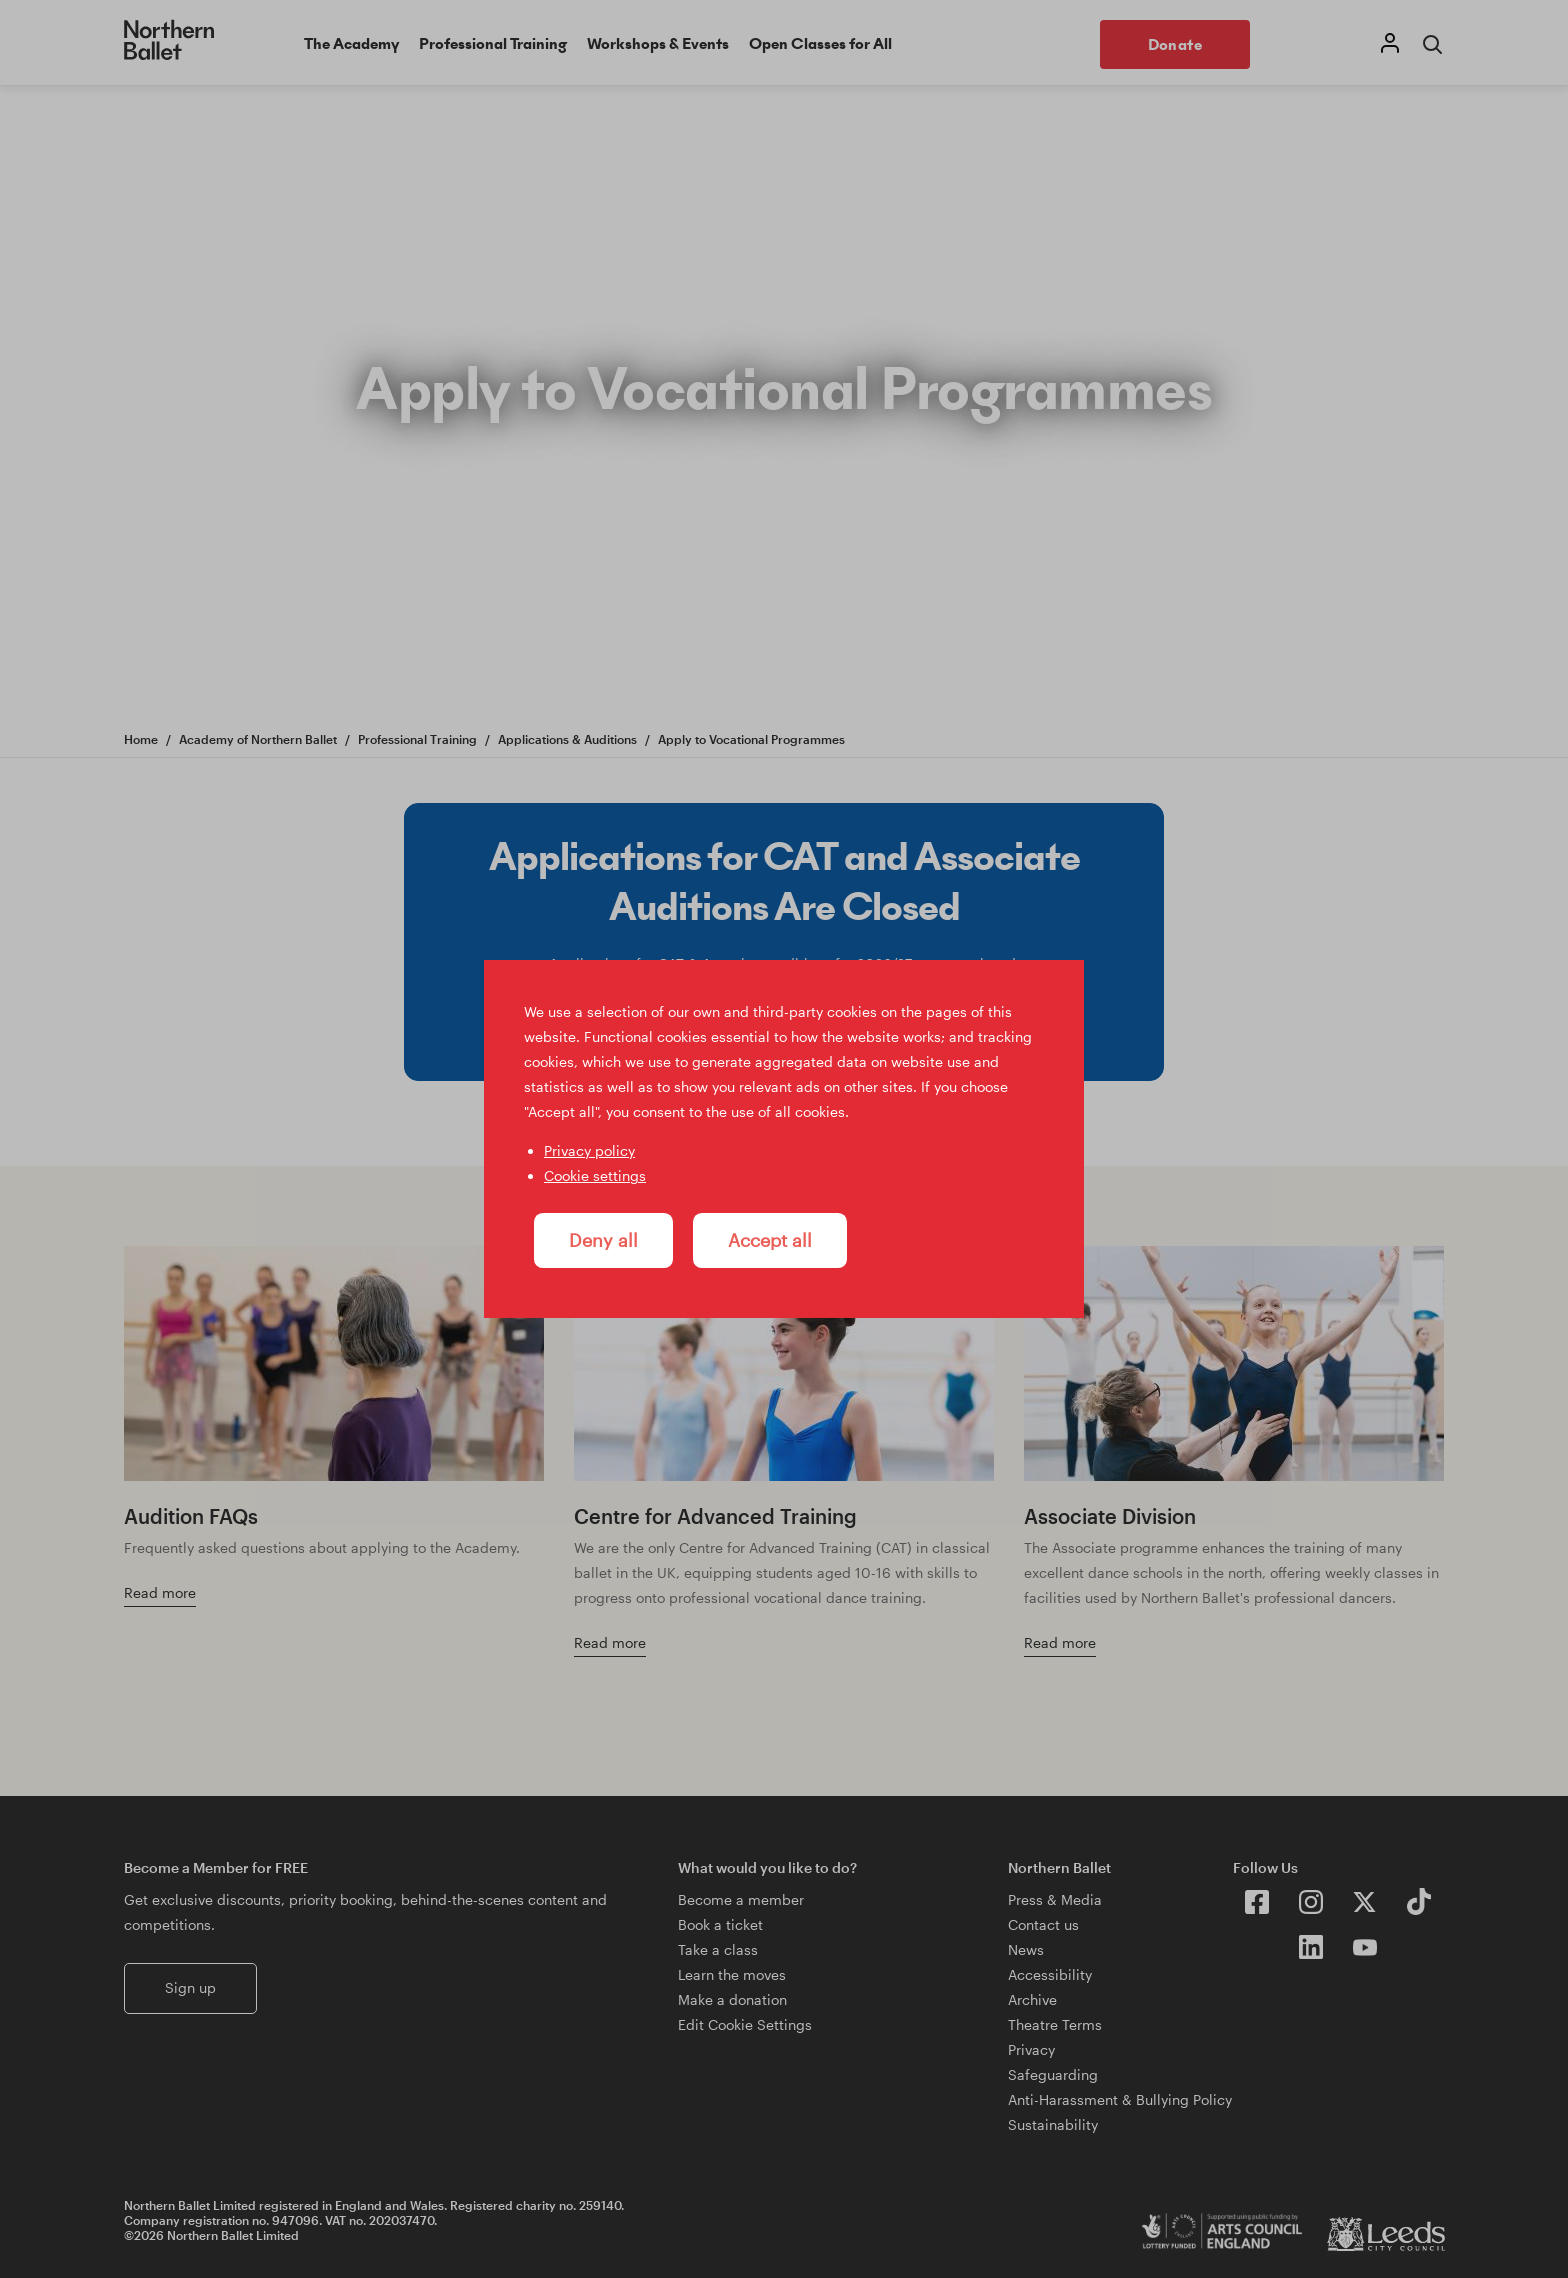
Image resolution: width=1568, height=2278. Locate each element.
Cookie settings (595, 1175)
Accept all (770, 1240)
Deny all (603, 1240)
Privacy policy (589, 1150)
